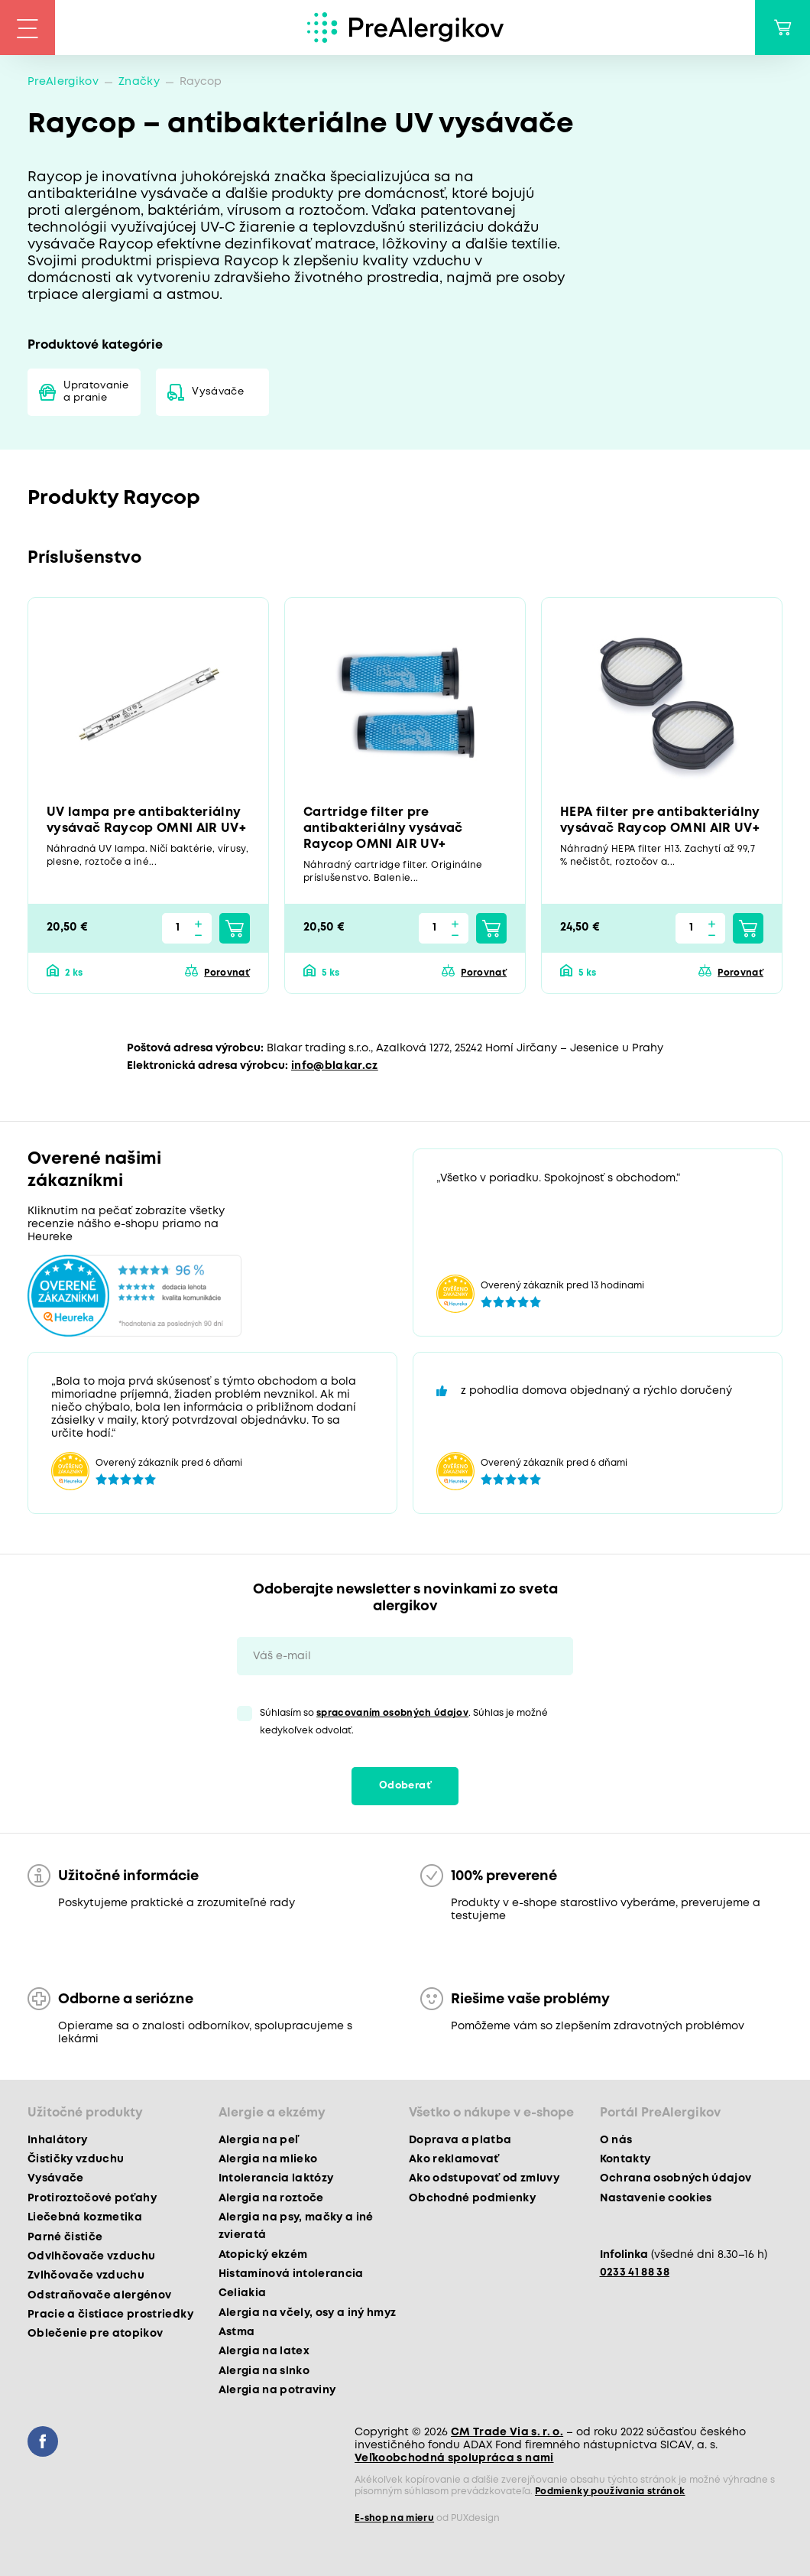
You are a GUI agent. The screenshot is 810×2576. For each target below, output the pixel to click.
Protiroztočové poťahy (92, 2198)
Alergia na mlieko (268, 2159)
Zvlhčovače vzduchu (86, 2275)
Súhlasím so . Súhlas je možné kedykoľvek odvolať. (404, 1722)
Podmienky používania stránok (610, 2491)
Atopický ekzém (263, 2254)
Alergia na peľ (259, 2140)
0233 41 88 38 (634, 2272)
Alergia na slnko (264, 2371)
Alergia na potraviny (277, 2390)
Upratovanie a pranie (95, 392)
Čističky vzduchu (76, 2159)
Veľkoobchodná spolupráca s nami (454, 2458)
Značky (139, 81)
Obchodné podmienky (472, 2198)
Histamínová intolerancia (291, 2274)
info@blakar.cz (334, 1065)
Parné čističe (65, 2237)
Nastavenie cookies (656, 2198)
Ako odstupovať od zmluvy (484, 2178)
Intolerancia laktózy (276, 2178)
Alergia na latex (264, 2351)
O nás (616, 2140)
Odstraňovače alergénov (99, 2295)
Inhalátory (57, 2140)
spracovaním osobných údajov (392, 1713)
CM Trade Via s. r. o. (507, 2432)
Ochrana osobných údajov (676, 2178)
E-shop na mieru (394, 2518)
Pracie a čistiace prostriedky (110, 2314)
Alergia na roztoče (271, 2198)
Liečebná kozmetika (85, 2217)
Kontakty (625, 2159)
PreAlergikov (63, 81)
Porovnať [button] (227, 973)
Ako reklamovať (454, 2159)
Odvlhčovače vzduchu (91, 2256)
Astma (237, 2332)
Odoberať (405, 1786)
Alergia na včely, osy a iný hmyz (308, 2313)
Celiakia (243, 2293)
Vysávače (218, 392)
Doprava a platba (460, 2140)
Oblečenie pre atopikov (95, 2333)
